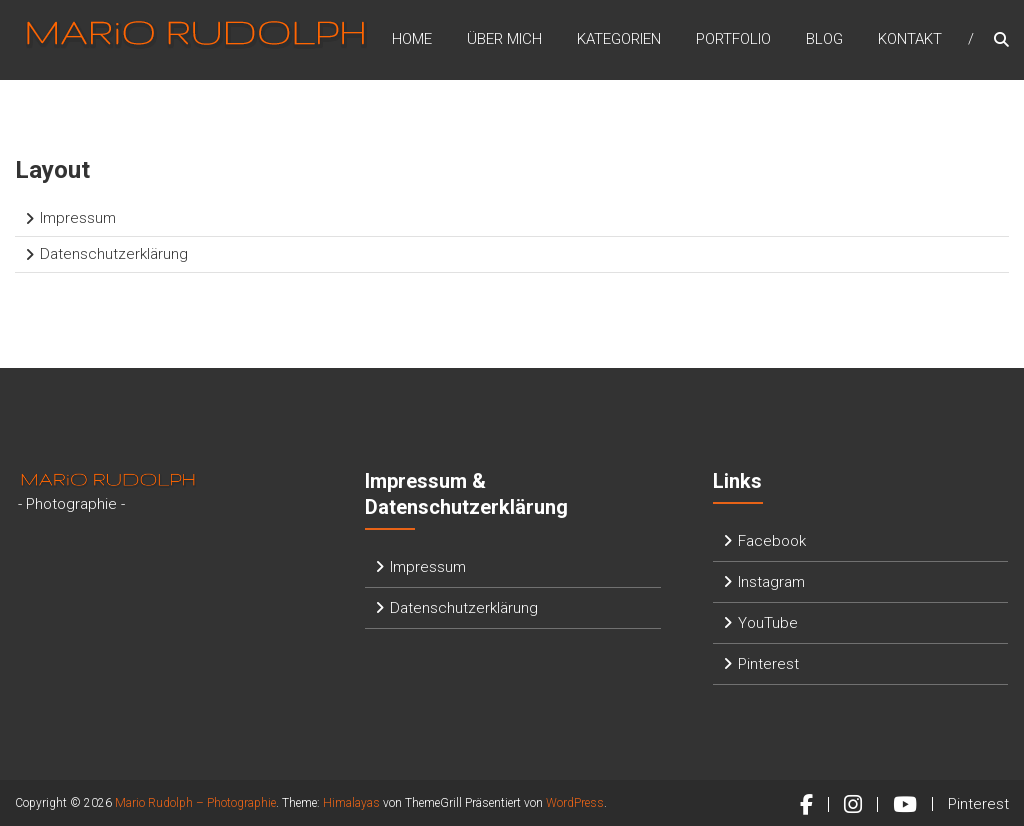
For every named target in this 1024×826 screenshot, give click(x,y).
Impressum (78, 218)
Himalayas (351, 803)
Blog (824, 39)
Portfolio (733, 39)
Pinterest (768, 664)
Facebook (772, 541)
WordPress (575, 803)
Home (412, 39)
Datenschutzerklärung (114, 254)
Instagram (771, 582)
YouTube (768, 623)
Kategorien (619, 39)
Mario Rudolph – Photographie (195, 803)
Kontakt (910, 39)
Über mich (504, 39)
